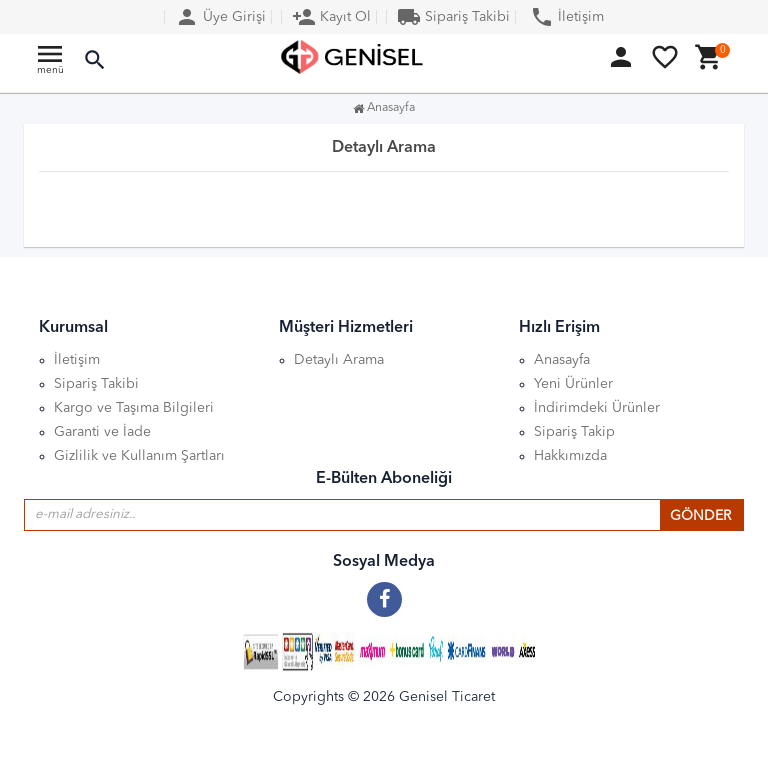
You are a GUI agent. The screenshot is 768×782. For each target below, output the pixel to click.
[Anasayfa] (353, 57)
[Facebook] (384, 592)
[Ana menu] (50, 64)
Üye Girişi (220, 17)
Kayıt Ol (331, 17)
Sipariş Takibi (453, 17)
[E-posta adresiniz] (342, 515)
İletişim (567, 17)
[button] (95, 60)
